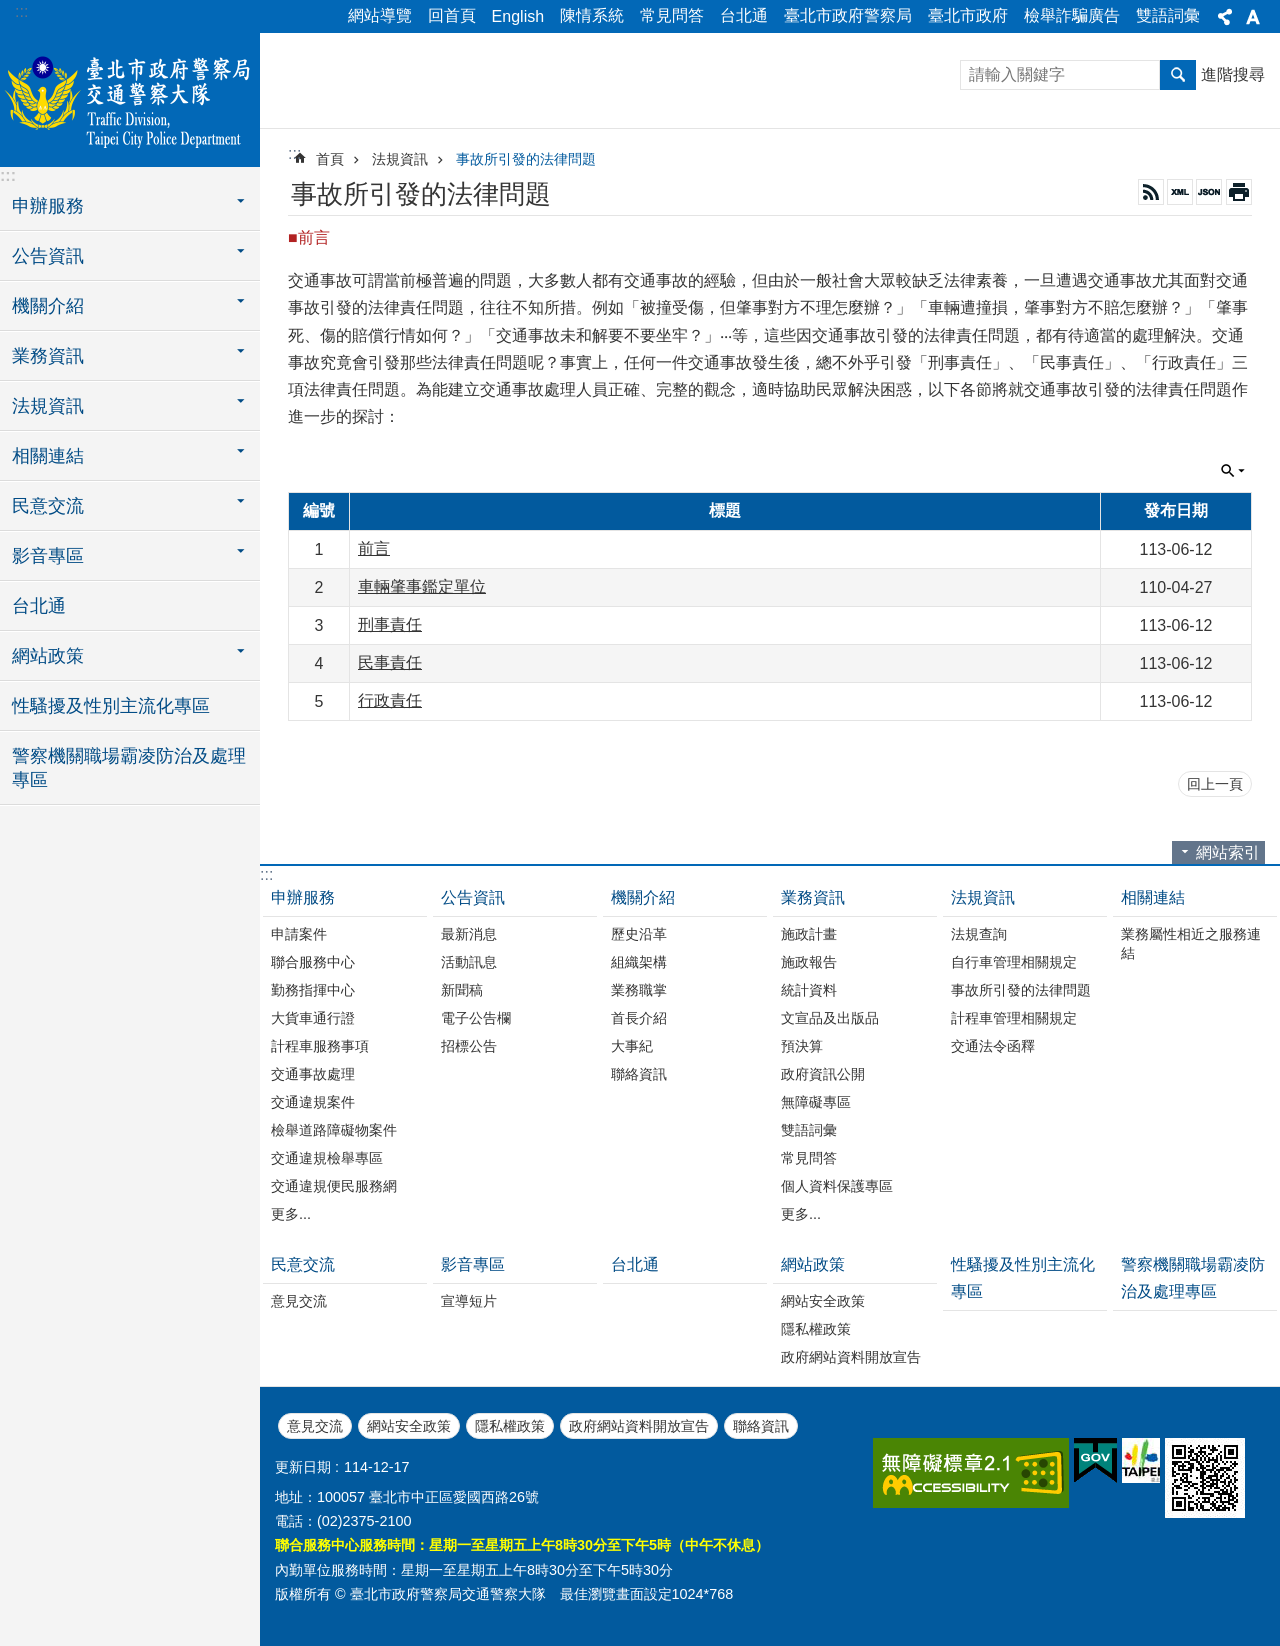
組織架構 (639, 962)
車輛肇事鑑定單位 (422, 586)
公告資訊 (473, 897)
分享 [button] (1225, 17)
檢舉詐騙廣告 (1072, 15)
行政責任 (390, 700)
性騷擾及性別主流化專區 (111, 706)
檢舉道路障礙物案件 (334, 1130)
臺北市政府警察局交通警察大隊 (130, 97)
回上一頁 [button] (1215, 784)
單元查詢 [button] (1233, 471)
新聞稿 (462, 990)
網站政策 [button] (48, 656)
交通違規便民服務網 (334, 1186)
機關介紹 (643, 897)
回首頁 (452, 15)
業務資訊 (813, 897)
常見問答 (672, 15)
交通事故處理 (313, 1074)
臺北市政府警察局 (848, 15)
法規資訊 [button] (48, 406)
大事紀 (632, 1046)
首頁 (330, 159)
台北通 (744, 15)
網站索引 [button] (1228, 852)
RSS (1151, 192)
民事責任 (390, 662)
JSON (1209, 192)
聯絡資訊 (639, 1074)
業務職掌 (639, 990)
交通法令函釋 (993, 1046)
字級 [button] (1253, 17)
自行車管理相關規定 (1014, 962)
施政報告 (809, 962)
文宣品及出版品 (830, 1018)
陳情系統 (592, 15)
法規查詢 (979, 934)
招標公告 (469, 1046)
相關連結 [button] (48, 456)
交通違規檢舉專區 (327, 1158)
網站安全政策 (823, 1301)
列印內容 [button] (1239, 192)
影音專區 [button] (48, 556)
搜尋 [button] (1178, 75)
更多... (291, 1214)
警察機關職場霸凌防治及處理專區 (129, 768)
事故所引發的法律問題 (526, 159)
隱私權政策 (816, 1329)
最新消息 (469, 934)
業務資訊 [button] (48, 356)
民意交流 (303, 1264)
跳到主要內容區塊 (10, 10)
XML (1180, 192)
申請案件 (299, 934)
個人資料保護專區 (837, 1186)
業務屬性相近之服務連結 (1191, 943)
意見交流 (299, 1301)
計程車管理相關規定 (1014, 1018)
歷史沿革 (639, 934)
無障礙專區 (816, 1102)
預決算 (802, 1046)
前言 (374, 548)
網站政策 (813, 1264)
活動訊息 (469, 962)
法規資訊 (400, 159)
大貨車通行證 (313, 1018)
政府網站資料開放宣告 (851, 1357)
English (518, 16)
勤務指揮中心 (313, 990)
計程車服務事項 (320, 1046)
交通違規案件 (313, 1102)
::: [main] (294, 153)
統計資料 (809, 990)
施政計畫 (809, 934)
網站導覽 (380, 15)
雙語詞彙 (1168, 15)
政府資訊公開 (823, 1074)
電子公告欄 (476, 1018)
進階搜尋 (1233, 74)
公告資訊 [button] (48, 256)
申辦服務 (303, 897)
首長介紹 (639, 1018)
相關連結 (1153, 897)
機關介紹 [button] (48, 306)
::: (21, 11)
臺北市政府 (968, 15)
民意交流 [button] (48, 506)
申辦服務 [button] (48, 206)
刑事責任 (390, 624)
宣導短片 (469, 1301)
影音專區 (473, 1264)
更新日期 (303, 1467)
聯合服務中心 (313, 962)
